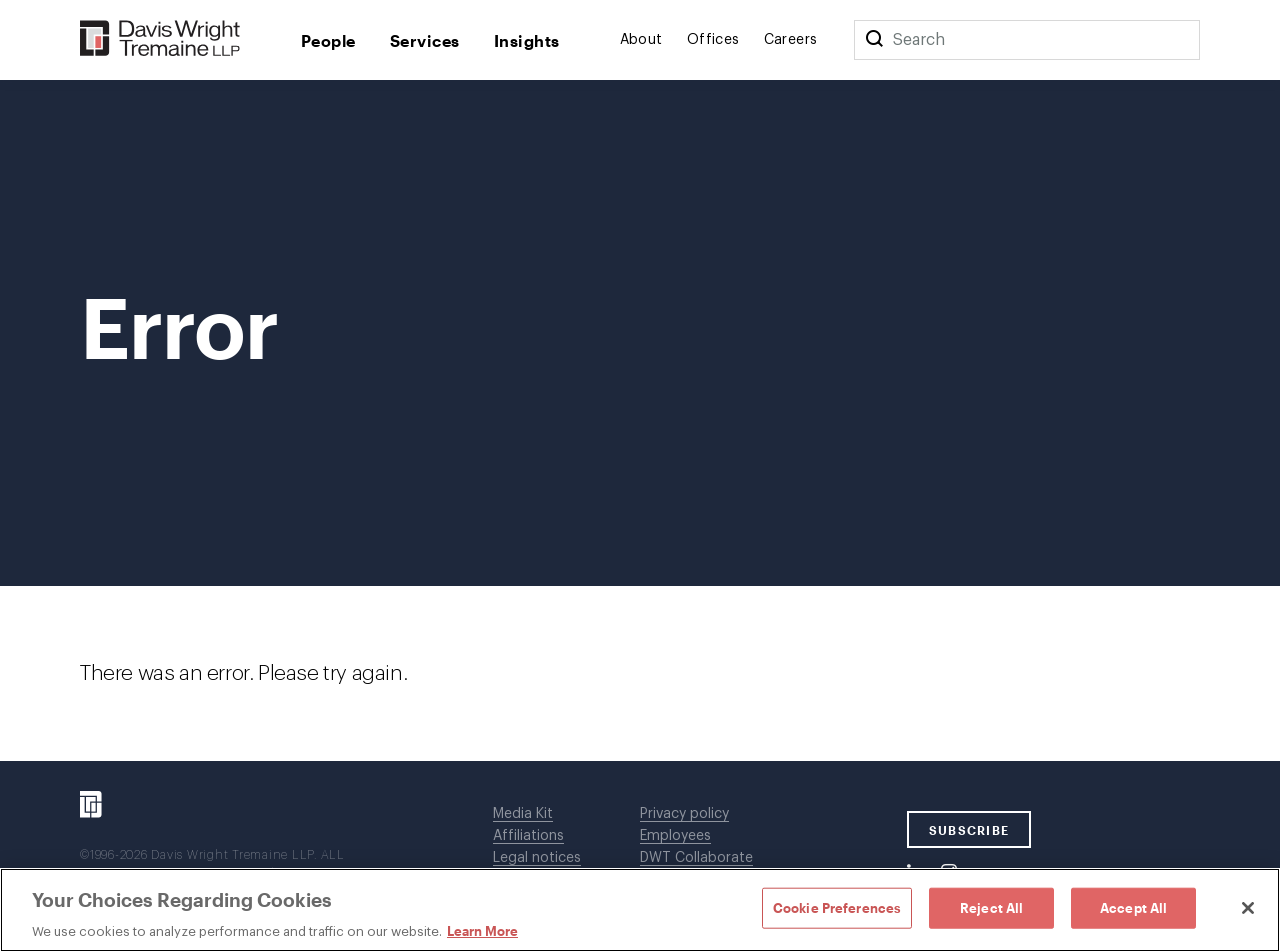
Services (425, 40)
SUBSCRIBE (969, 830)
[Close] (1248, 908)
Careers (791, 40)
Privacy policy (684, 814)
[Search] (874, 40)
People (328, 40)
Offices (713, 40)
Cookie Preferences (837, 907)
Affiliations (528, 836)
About (641, 40)
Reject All (991, 907)
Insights (527, 40)
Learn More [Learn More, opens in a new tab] (482, 931)
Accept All (1133, 907)
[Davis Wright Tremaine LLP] (160, 39)
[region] (640, 910)
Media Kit (523, 814)
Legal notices (537, 858)
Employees (675, 836)
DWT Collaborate (696, 858)
